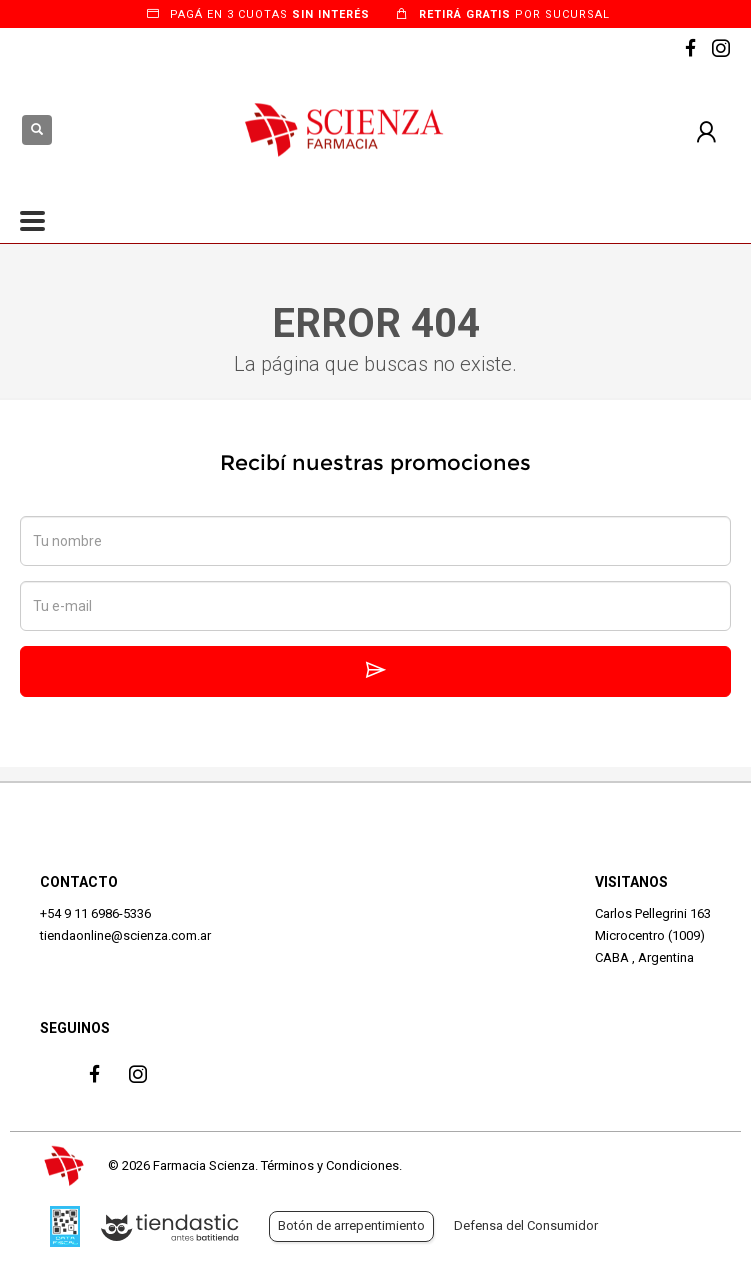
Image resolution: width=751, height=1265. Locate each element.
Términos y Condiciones (330, 1165)
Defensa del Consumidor (526, 1225)
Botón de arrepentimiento (351, 1225)
